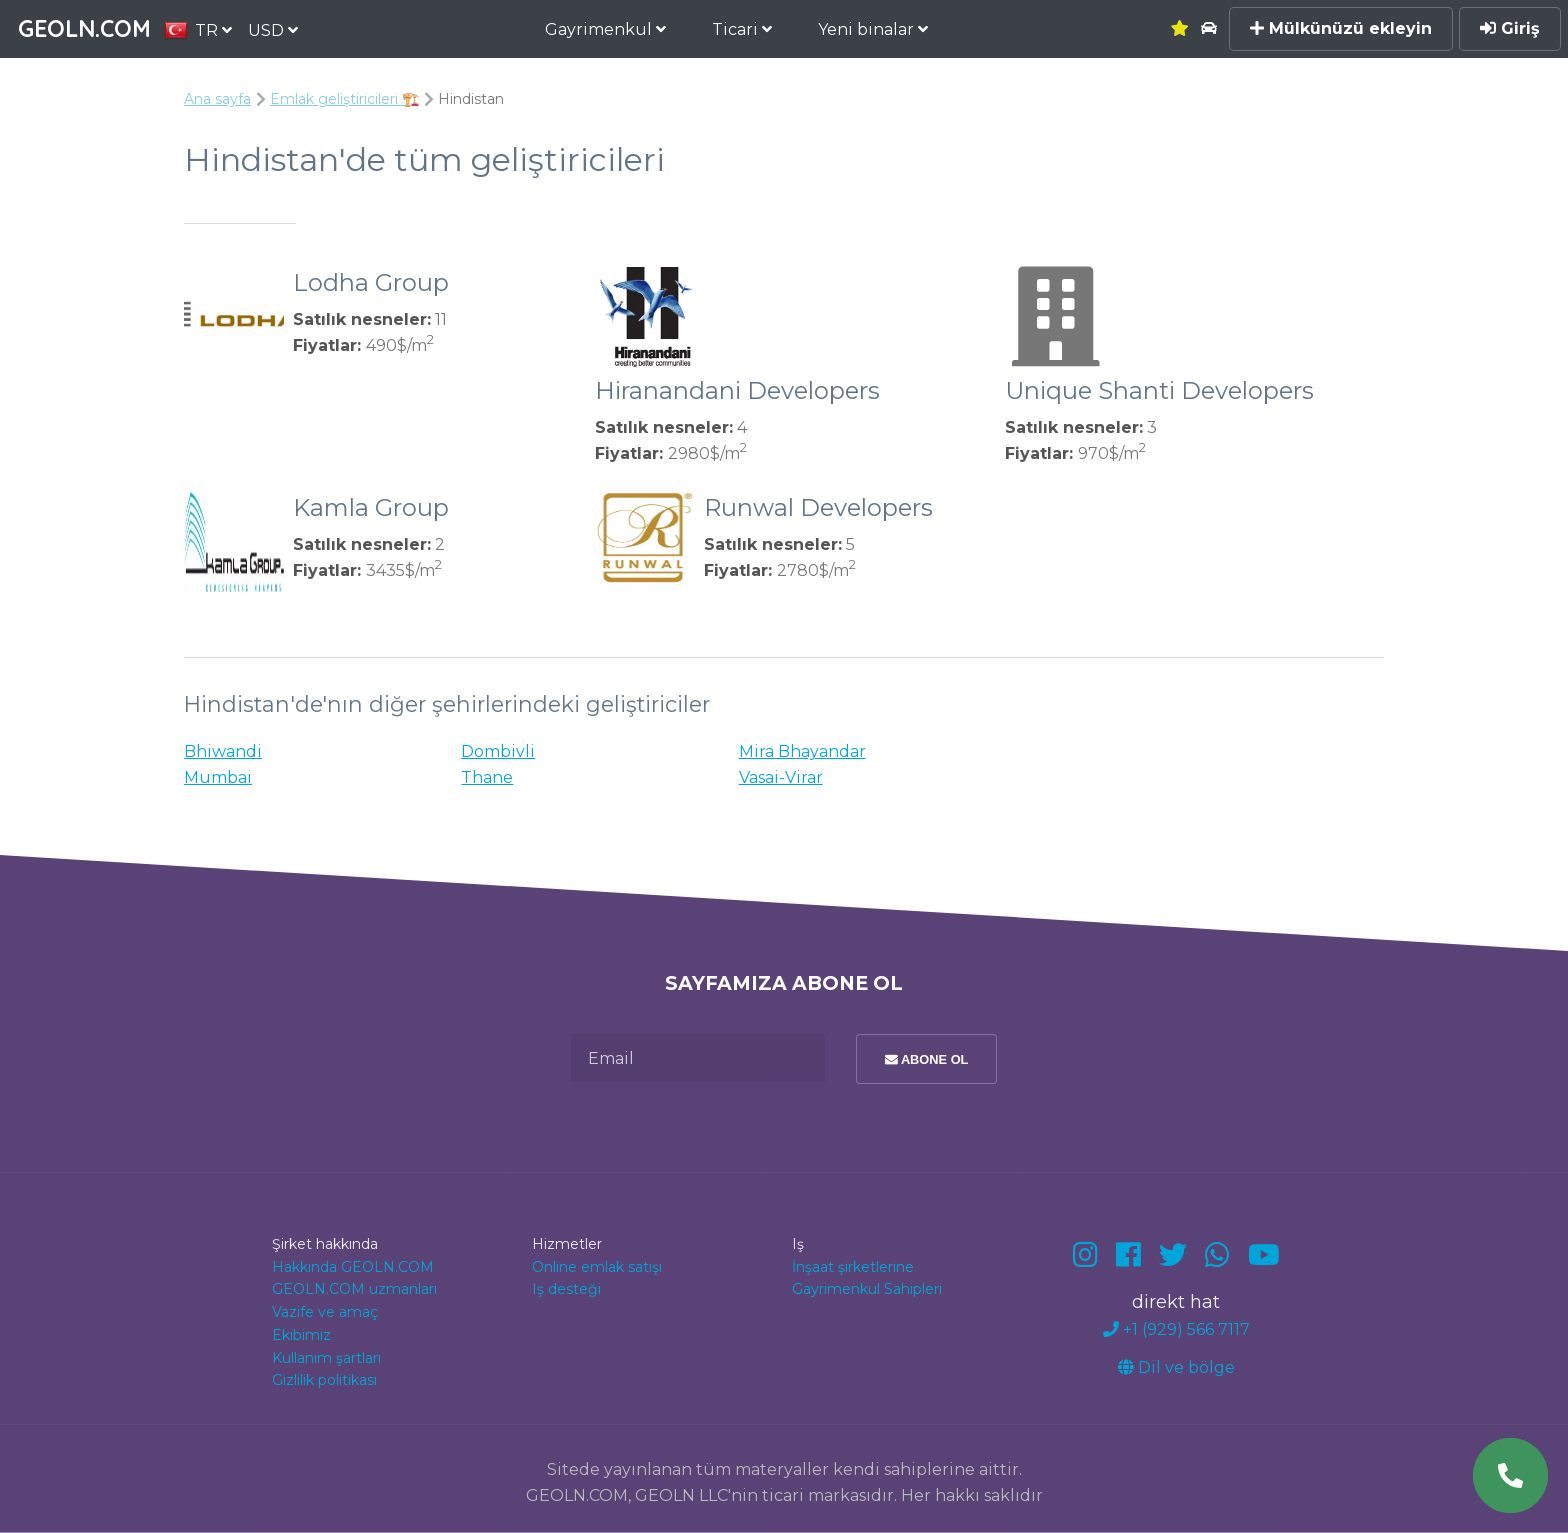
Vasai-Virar (781, 777)
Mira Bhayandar (802, 751)
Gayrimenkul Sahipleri (867, 1289)
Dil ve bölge (1176, 1367)
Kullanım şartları (326, 1358)
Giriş (1510, 28)
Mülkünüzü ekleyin (1341, 28)
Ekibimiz (301, 1335)
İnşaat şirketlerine (853, 1267)
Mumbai (218, 777)
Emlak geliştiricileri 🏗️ (344, 99)
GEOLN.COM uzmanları (354, 1289)
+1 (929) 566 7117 (1176, 1329)
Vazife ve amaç (325, 1312)
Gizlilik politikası (324, 1380)
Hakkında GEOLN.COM (353, 1267)
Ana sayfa (217, 99)
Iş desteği (566, 1289)
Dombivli (498, 751)
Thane (487, 777)
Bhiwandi (223, 751)
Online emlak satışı (597, 1267)
